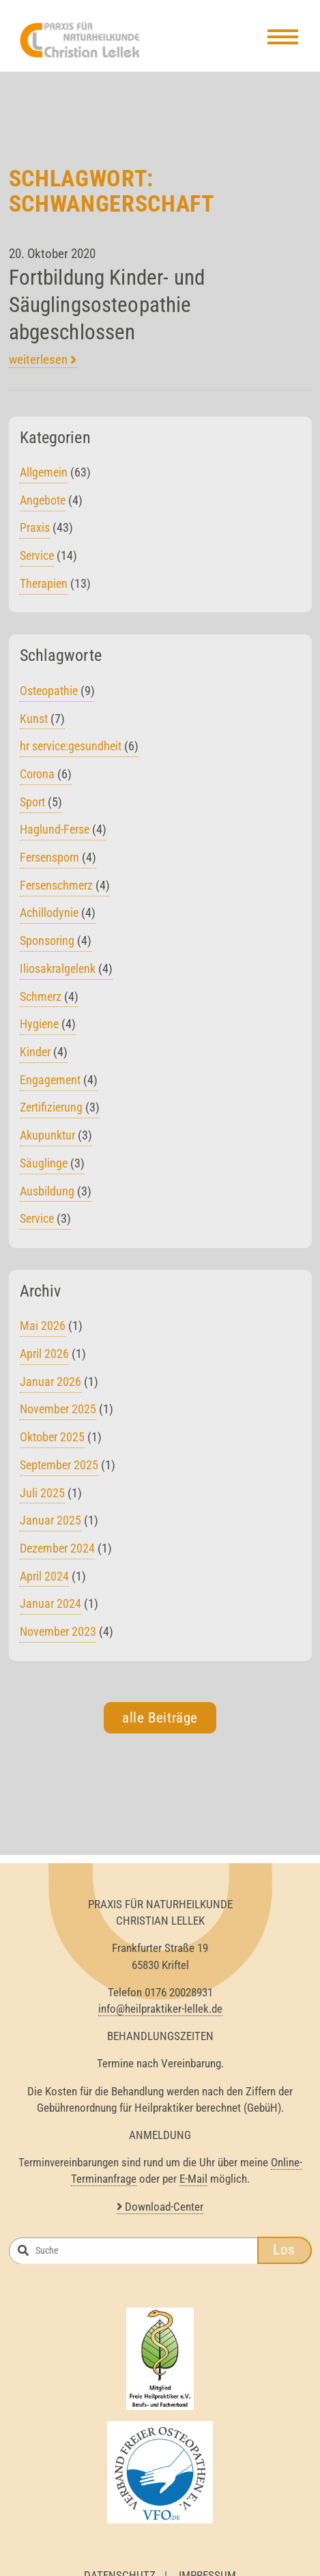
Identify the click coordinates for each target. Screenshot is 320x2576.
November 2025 (58, 1415)
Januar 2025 (50, 1526)
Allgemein (44, 478)
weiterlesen (43, 365)
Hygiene (48, 1030)
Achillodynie (58, 919)
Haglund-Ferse (63, 835)
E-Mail (193, 2185)
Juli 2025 (42, 1499)
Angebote (43, 506)
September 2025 (59, 1471)
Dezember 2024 (57, 1554)
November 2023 (58, 1637)
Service (37, 561)
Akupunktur (56, 1141)
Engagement (59, 1086)
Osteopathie (57, 697)
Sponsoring (55, 946)
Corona (46, 780)
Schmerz (49, 1002)
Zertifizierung (60, 1113)
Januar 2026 (50, 1388)
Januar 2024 (50, 1609)
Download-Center (160, 2213)
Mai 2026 (43, 1332)
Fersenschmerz (65, 891)
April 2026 (44, 1360)
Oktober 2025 (52, 1443)
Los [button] (284, 2256)
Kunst (42, 725)
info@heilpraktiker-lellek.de (160, 2015)
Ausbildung (55, 1197)
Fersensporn (58, 863)
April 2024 (44, 1582)
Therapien (44, 589)
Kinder (44, 1058)
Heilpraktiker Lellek (89, 42)
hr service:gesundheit (79, 752)
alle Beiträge (160, 1724)
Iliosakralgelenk (66, 974)
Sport (41, 808)
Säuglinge (52, 1169)
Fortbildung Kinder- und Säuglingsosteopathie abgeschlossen (107, 311)
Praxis (35, 533)
